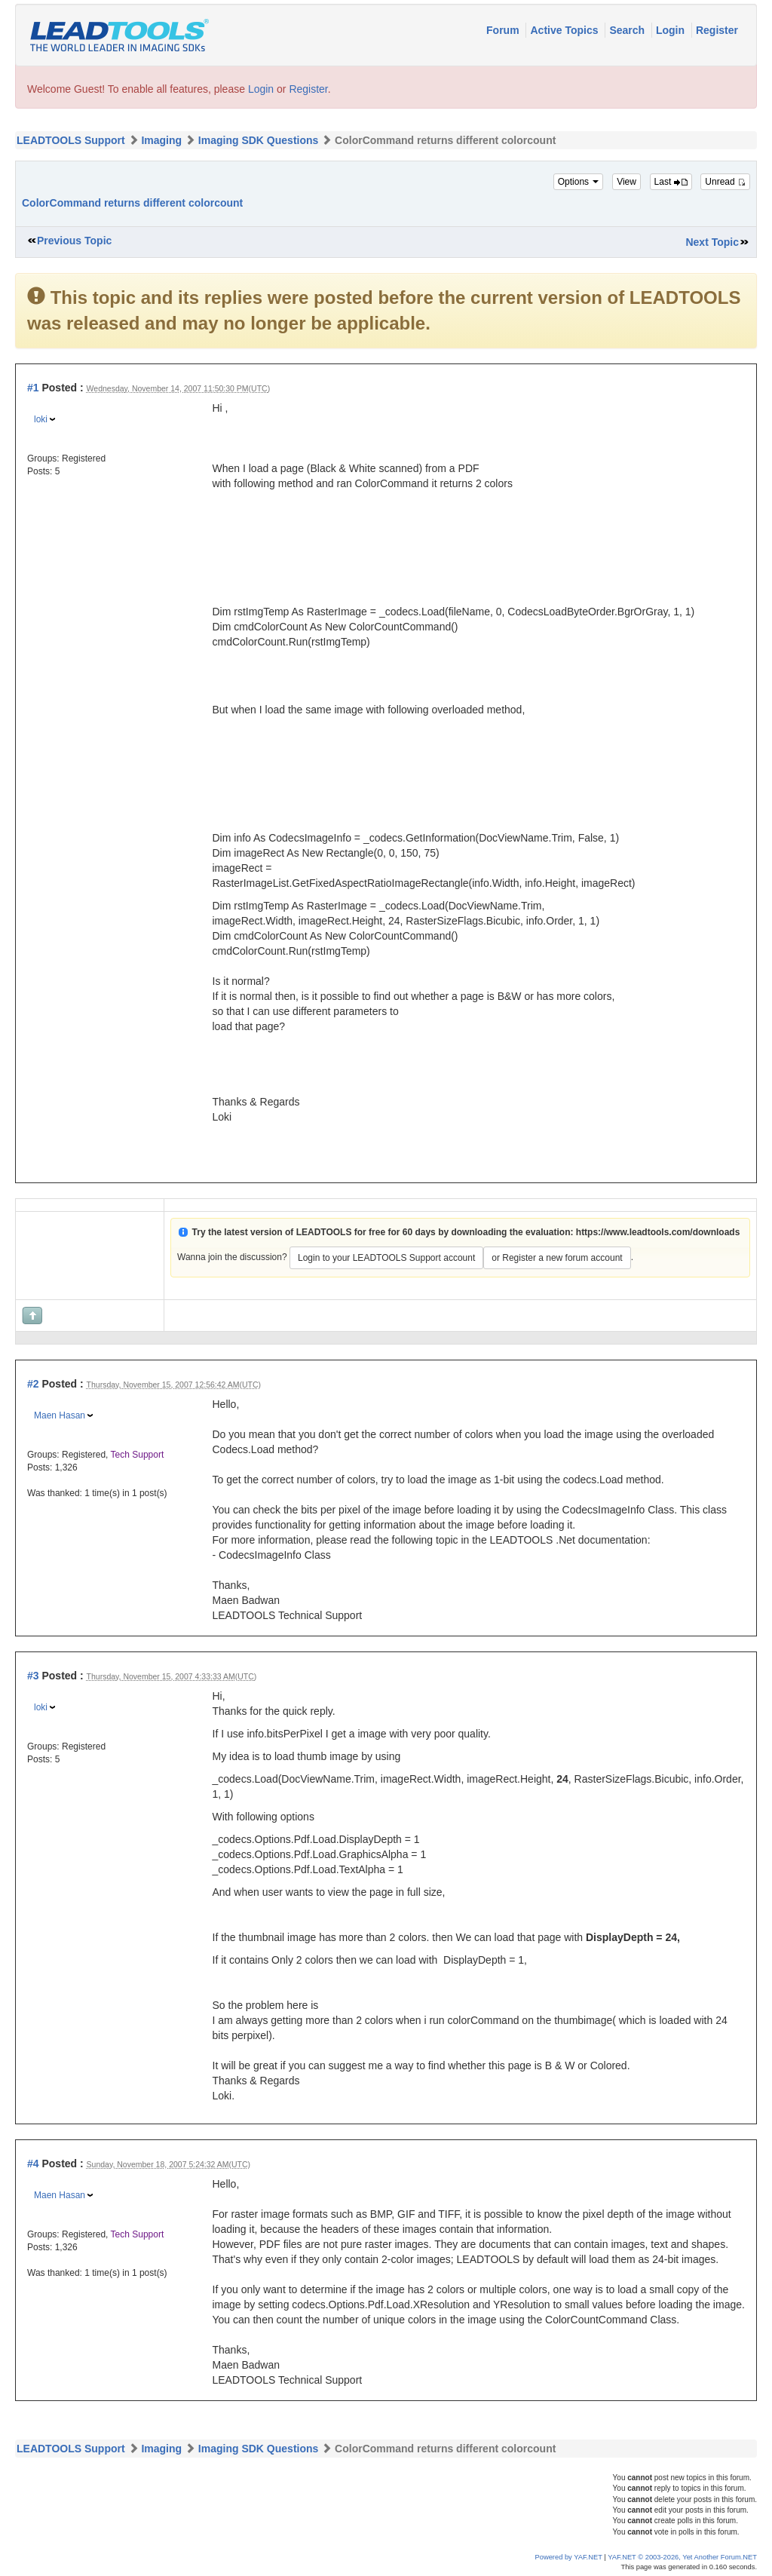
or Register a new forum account (557, 1258)
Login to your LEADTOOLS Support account (386, 1258)
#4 (33, 2163)
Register (717, 30)
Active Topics (565, 30)
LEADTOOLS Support (71, 140)
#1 (33, 388)
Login (672, 30)
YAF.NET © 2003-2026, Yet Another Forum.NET (682, 2557)
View (626, 181)
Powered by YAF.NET (568, 2557)
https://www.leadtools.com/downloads (658, 1232)
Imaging (161, 140)
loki (40, 419)
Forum (504, 30)
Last (671, 181)
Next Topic (712, 242)
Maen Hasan (59, 1415)
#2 (33, 1384)
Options (578, 181)
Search (628, 30)
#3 (33, 1676)
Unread (725, 181)
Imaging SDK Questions (258, 140)
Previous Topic (74, 241)
